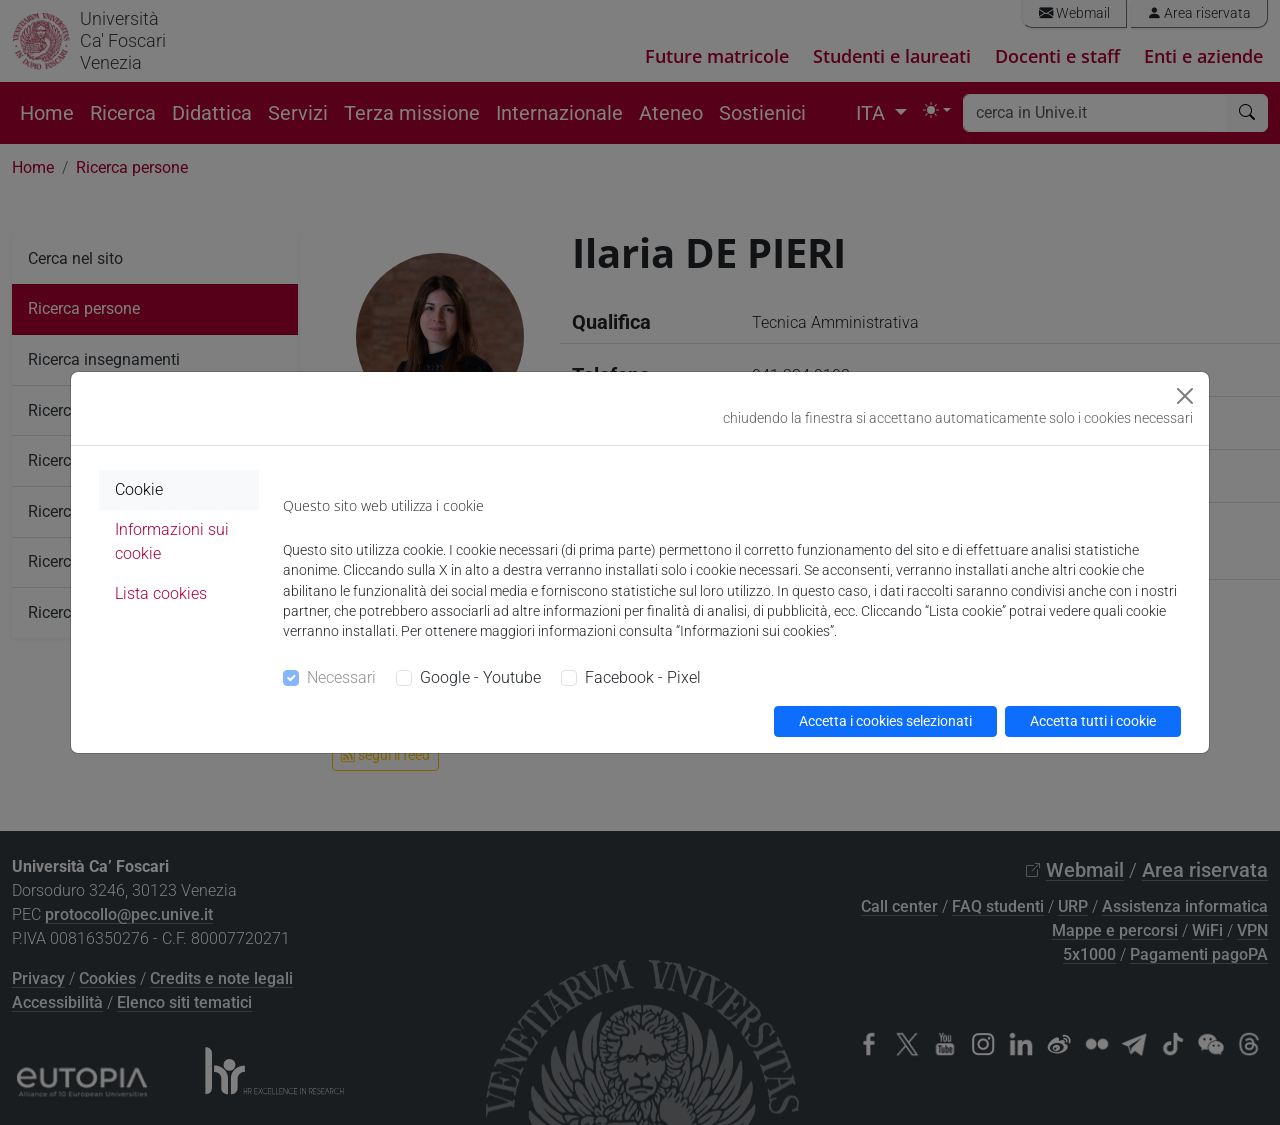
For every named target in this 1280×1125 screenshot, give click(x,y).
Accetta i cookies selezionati (885, 721)
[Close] (1185, 396)
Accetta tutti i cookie (1093, 721)
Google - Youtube (480, 677)
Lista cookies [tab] (161, 593)
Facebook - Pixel (643, 677)
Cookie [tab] (139, 489)
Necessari (341, 677)
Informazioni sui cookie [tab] (172, 541)
